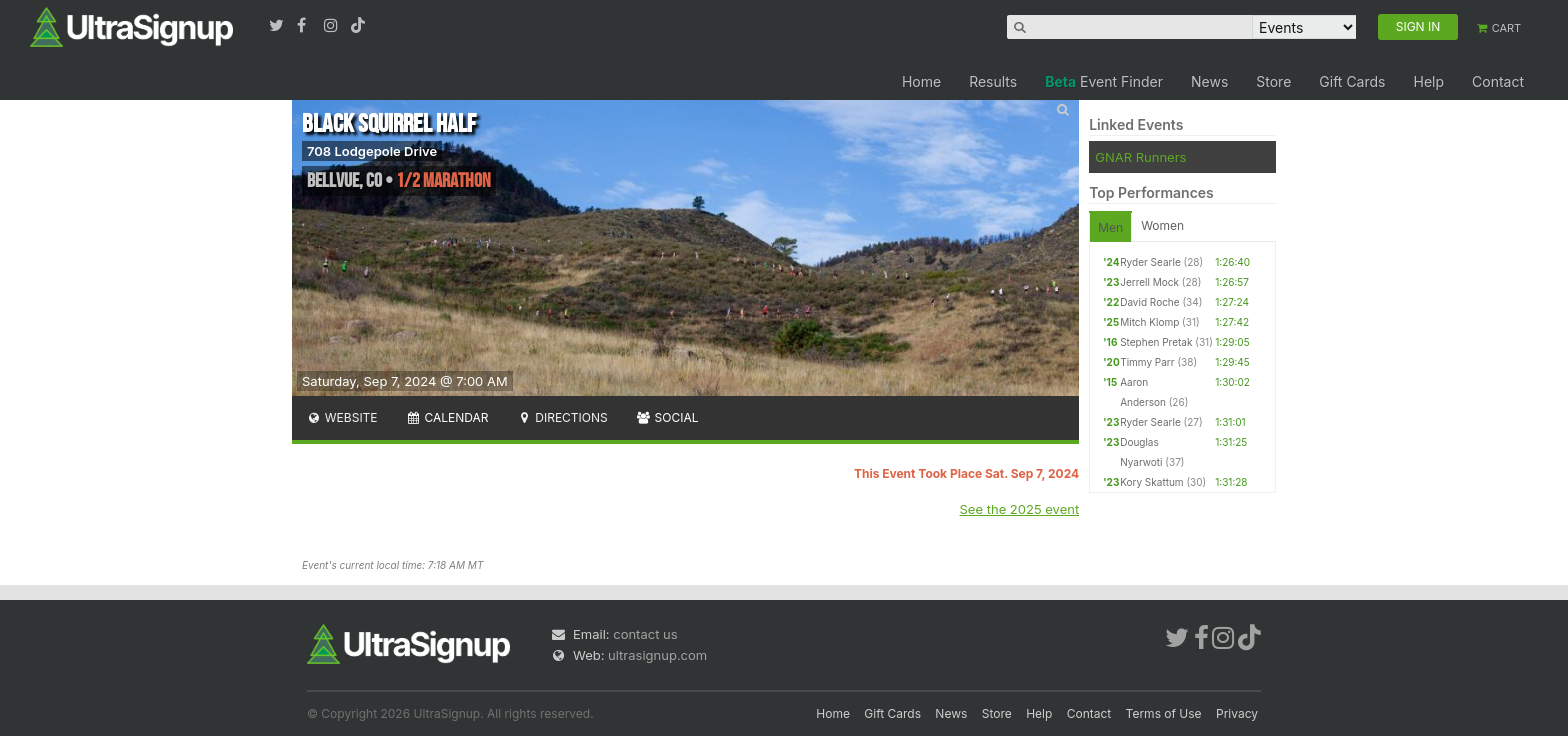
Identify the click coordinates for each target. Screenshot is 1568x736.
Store (1273, 81)
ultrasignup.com (657, 655)
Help (1428, 81)
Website (342, 417)
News (1209, 81)
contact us (645, 634)
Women (1162, 225)
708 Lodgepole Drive (372, 151)
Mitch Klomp (1149, 322)
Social (667, 417)
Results (993, 81)
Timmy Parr (1147, 362)
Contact (1498, 81)
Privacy (1237, 713)
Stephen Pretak (1156, 342)
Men (1110, 227)
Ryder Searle (1150, 262)
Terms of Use (1164, 713)
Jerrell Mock (1149, 282)
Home (921, 81)
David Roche (1149, 302)
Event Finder (1104, 81)
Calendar (447, 417)
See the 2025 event (1020, 509)
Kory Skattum (1151, 482)
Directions (561, 417)
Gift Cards (1352, 81)
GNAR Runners (1140, 157)
